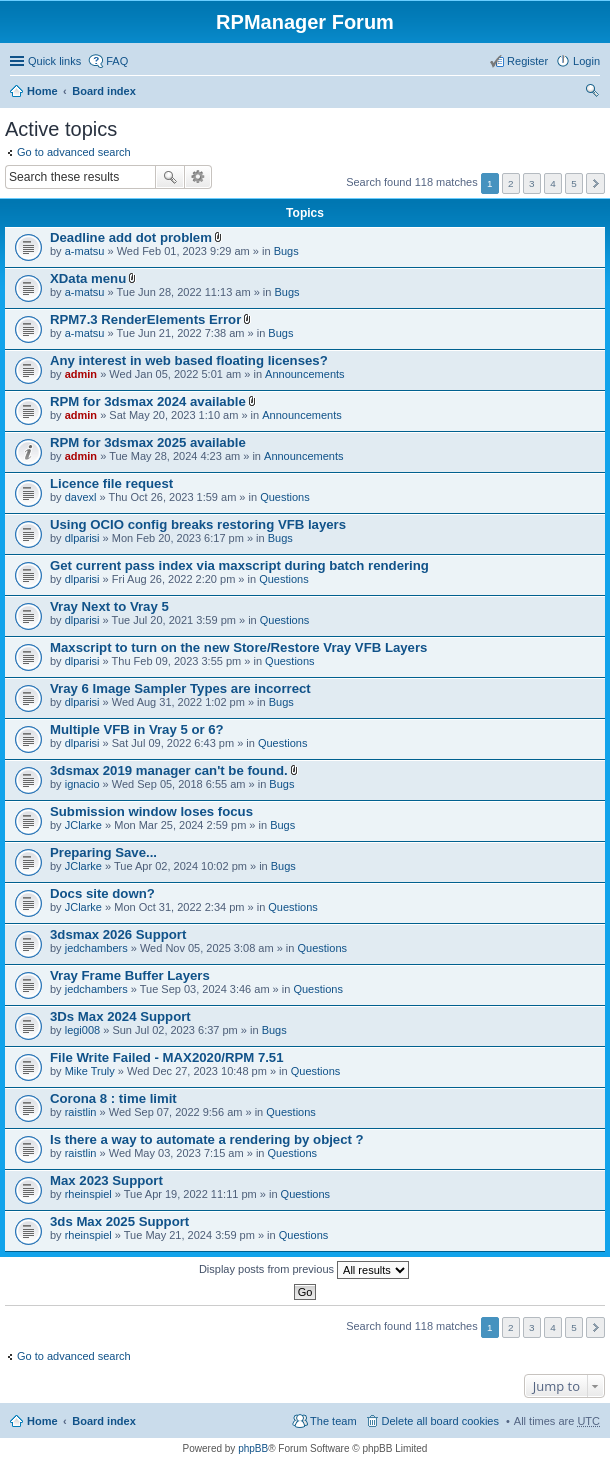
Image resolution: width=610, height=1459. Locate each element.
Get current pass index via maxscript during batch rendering (239, 565)
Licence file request (111, 483)
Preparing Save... (103, 852)
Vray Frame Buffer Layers (130, 975)
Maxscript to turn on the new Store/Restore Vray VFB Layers (238, 647)
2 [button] (511, 183)
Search (170, 177)
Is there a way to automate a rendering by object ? (207, 1139)
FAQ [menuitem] (117, 61)
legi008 (82, 1030)
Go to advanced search (74, 152)
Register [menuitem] (527, 61)
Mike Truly (90, 1071)
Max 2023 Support (106, 1180)
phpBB (253, 1448)
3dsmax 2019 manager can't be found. (169, 770)
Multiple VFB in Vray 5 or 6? (137, 729)
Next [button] (595, 183)
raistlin (81, 1112)
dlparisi (82, 538)
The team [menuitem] (333, 1421)
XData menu (88, 278)
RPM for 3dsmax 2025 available (148, 442)
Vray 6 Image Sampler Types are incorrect (180, 688)
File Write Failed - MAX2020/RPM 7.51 (167, 1057)
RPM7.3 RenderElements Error (145, 319)
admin (81, 374)
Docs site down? (102, 893)
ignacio (82, 784)
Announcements (305, 374)
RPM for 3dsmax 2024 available (148, 401)
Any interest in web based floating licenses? (189, 360)
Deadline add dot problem (131, 237)
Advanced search (198, 177)
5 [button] (574, 183)
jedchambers (96, 948)
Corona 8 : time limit (113, 1098)
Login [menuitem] (586, 61)
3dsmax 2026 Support (118, 934)
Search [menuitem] (592, 93)
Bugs (286, 251)
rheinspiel (88, 1194)
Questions (285, 497)
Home (42, 91)
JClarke (83, 825)
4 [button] (553, 183)
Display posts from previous (304, 1270)
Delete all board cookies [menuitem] (440, 1421)
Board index (104, 91)
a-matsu (85, 251)
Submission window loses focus (151, 811)
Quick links (54, 61)
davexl (81, 497)
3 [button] (532, 183)
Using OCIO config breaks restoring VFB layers (198, 524)
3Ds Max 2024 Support (120, 1016)
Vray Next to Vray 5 (109, 606)
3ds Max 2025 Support (119, 1221)
